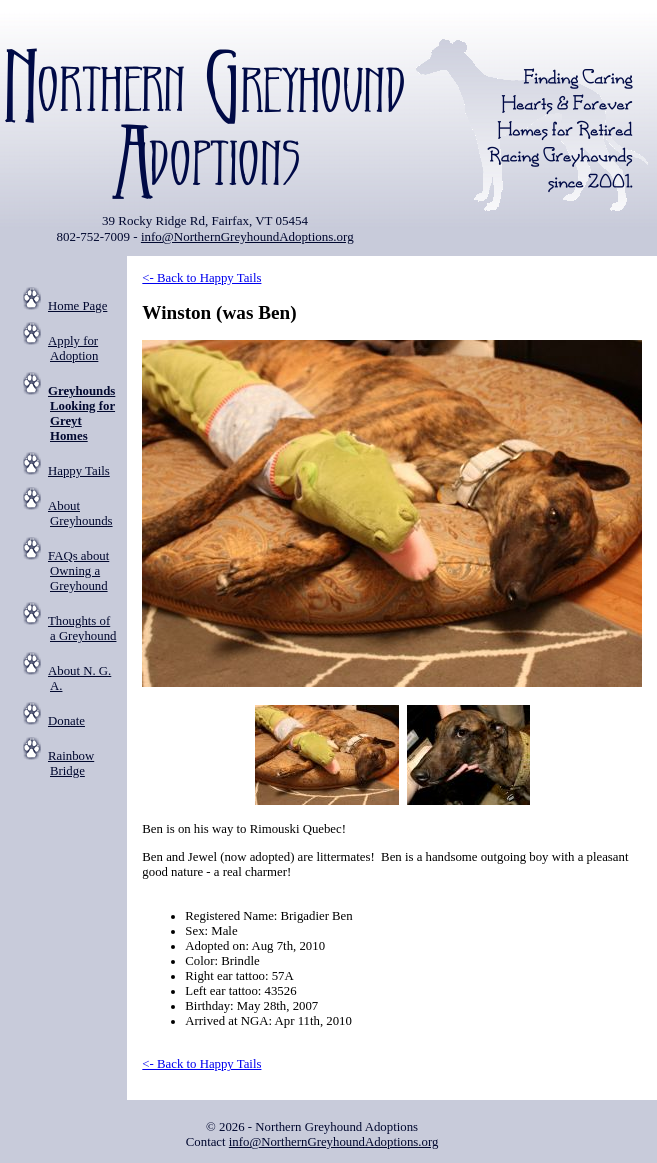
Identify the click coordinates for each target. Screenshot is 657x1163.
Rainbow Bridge (71, 763)
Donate (66, 721)
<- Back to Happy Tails (201, 278)
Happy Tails (79, 471)
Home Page (77, 306)
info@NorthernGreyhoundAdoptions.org (247, 236)
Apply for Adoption (73, 348)
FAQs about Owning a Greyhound (78, 571)
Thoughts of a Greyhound (82, 628)
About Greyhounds (80, 513)
